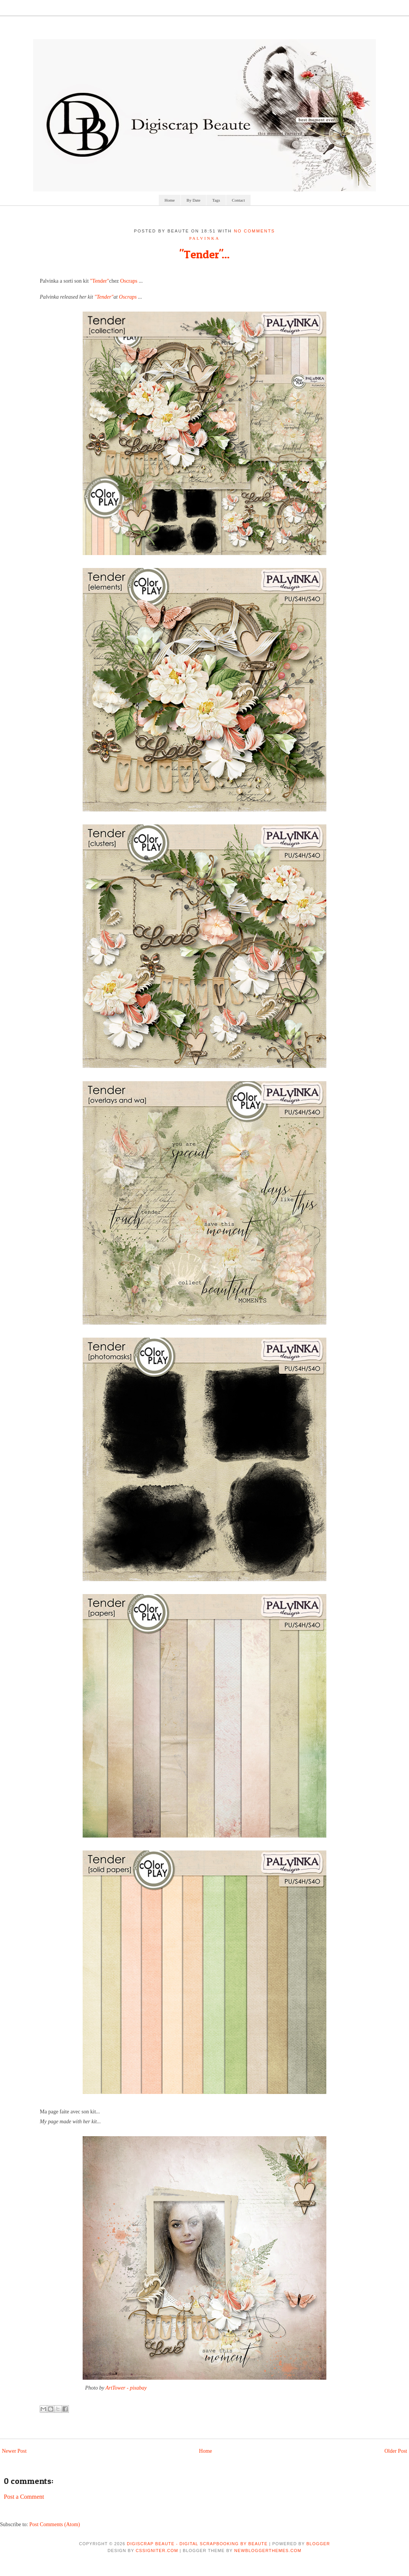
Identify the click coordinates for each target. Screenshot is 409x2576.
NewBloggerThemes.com (267, 2550)
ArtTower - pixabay (126, 2388)
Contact (238, 200)
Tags (216, 200)
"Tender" (99, 281)
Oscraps (128, 281)
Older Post (396, 2451)
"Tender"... (204, 254)
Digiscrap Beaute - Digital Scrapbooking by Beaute (197, 2543)
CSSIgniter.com (157, 2550)
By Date (193, 200)
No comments (254, 231)
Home (170, 200)
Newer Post (14, 2451)
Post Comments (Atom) (54, 2524)
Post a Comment (24, 2496)
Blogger (318, 2543)
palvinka (204, 238)
